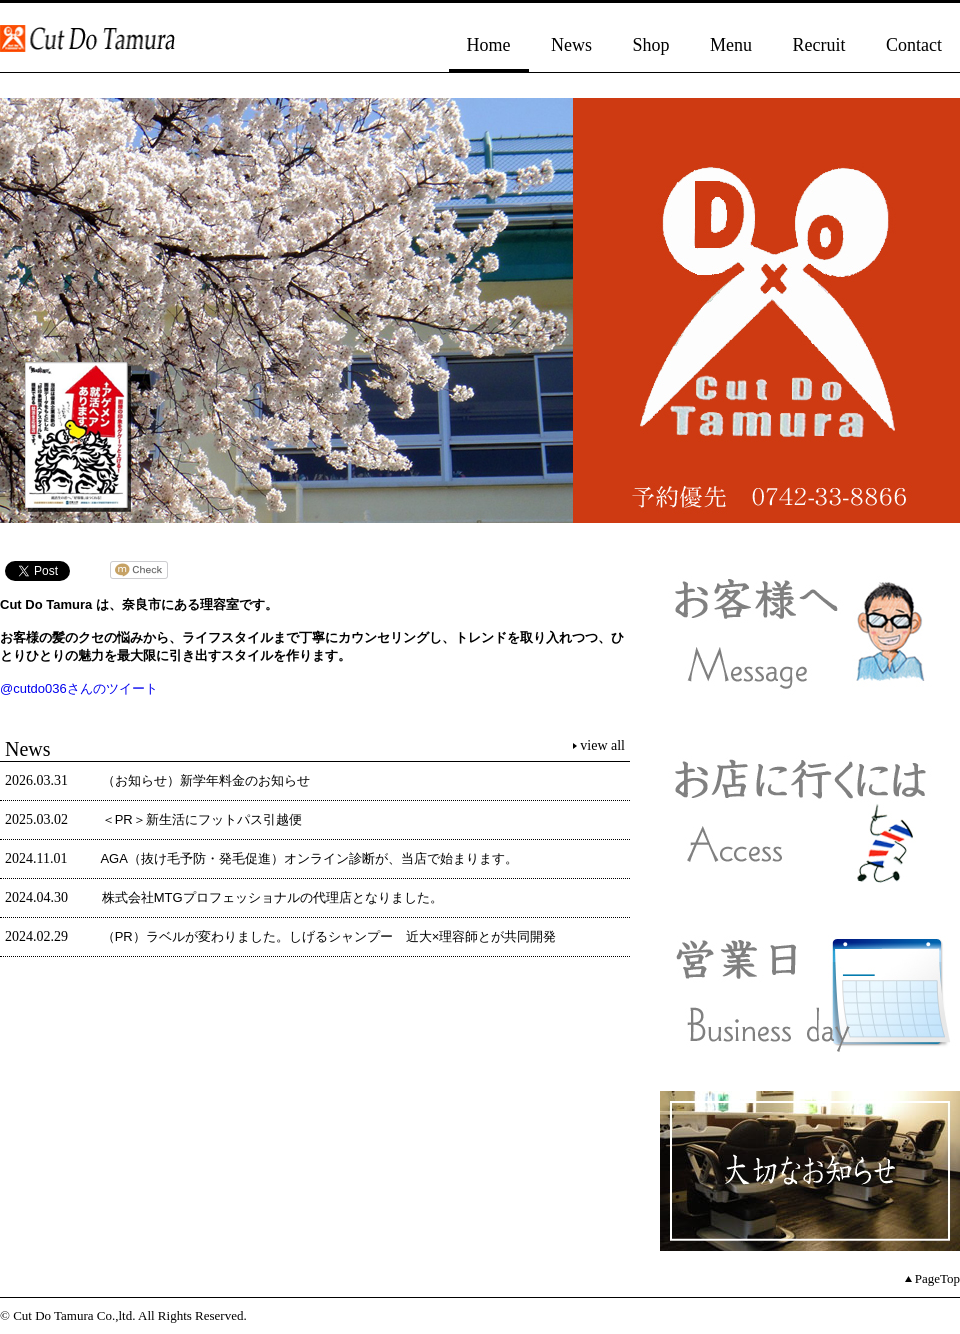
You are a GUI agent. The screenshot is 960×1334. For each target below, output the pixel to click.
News (571, 45)
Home (489, 45)
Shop (651, 45)
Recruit (819, 45)
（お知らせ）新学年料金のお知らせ (206, 780)
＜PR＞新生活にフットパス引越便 (202, 819)
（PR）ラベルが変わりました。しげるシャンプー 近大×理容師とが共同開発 (329, 936)
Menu (731, 45)
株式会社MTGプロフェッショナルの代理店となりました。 (272, 897)
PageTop (937, 1278)
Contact (914, 45)
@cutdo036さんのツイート (79, 688)
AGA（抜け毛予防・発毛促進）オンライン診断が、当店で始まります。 (308, 858)
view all (602, 745)
